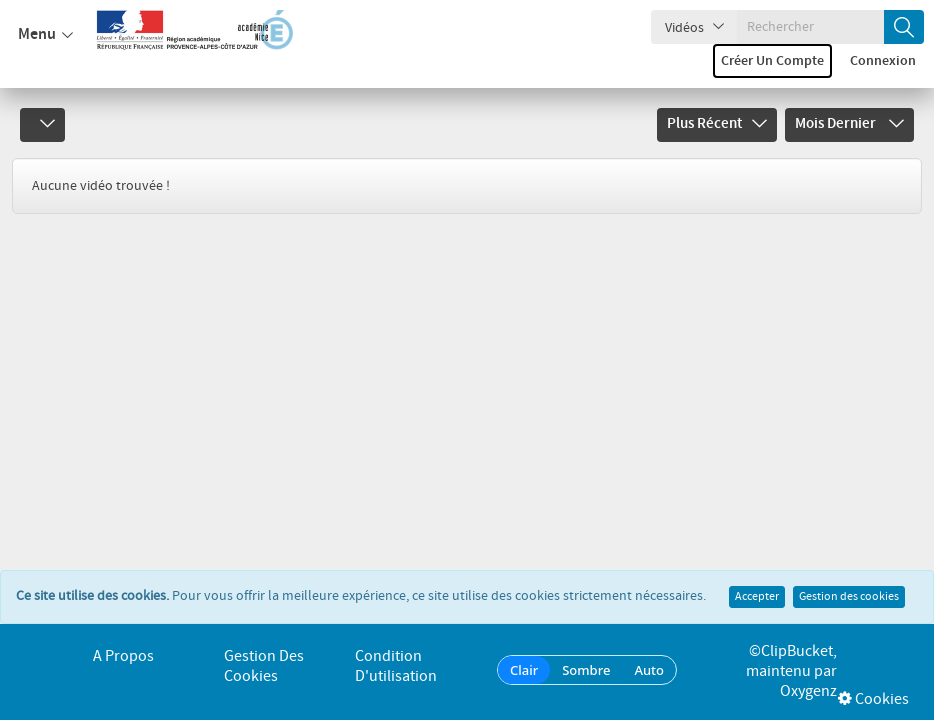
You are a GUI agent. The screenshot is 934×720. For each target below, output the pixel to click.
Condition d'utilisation (396, 666)
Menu (45, 35)
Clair (524, 670)
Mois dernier (849, 124)
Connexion (883, 61)
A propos (123, 656)
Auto (649, 670)
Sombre (586, 670)
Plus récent (717, 124)
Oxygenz (808, 691)
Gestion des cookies (849, 575)
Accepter (757, 575)
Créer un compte (772, 61)
